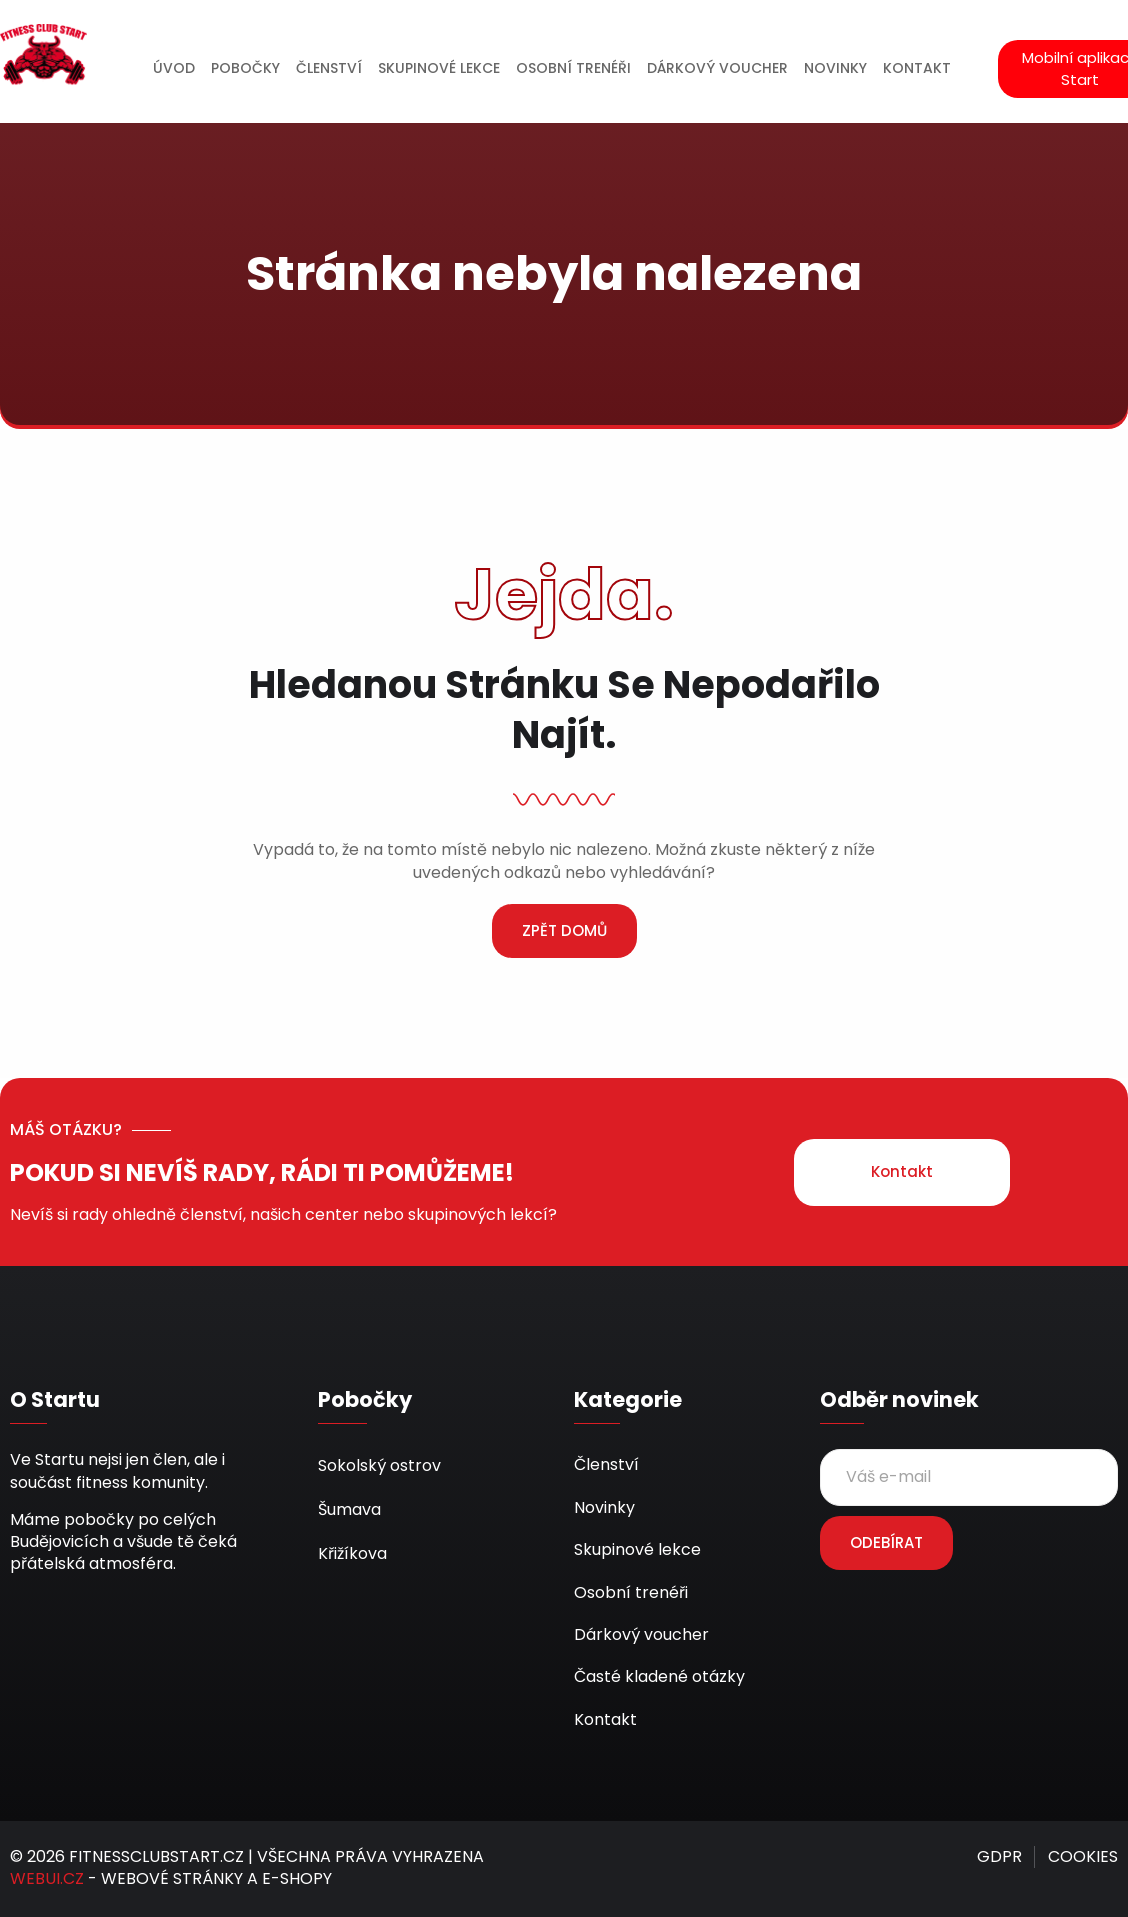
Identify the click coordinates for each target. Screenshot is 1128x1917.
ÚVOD (174, 68)
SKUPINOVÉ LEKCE (439, 68)
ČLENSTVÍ (329, 68)
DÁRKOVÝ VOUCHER (717, 68)
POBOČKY (245, 68)
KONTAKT (917, 68)
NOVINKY (835, 68)
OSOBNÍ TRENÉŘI (573, 68)
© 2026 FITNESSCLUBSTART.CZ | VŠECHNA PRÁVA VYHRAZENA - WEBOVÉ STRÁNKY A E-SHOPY (247, 1867)
